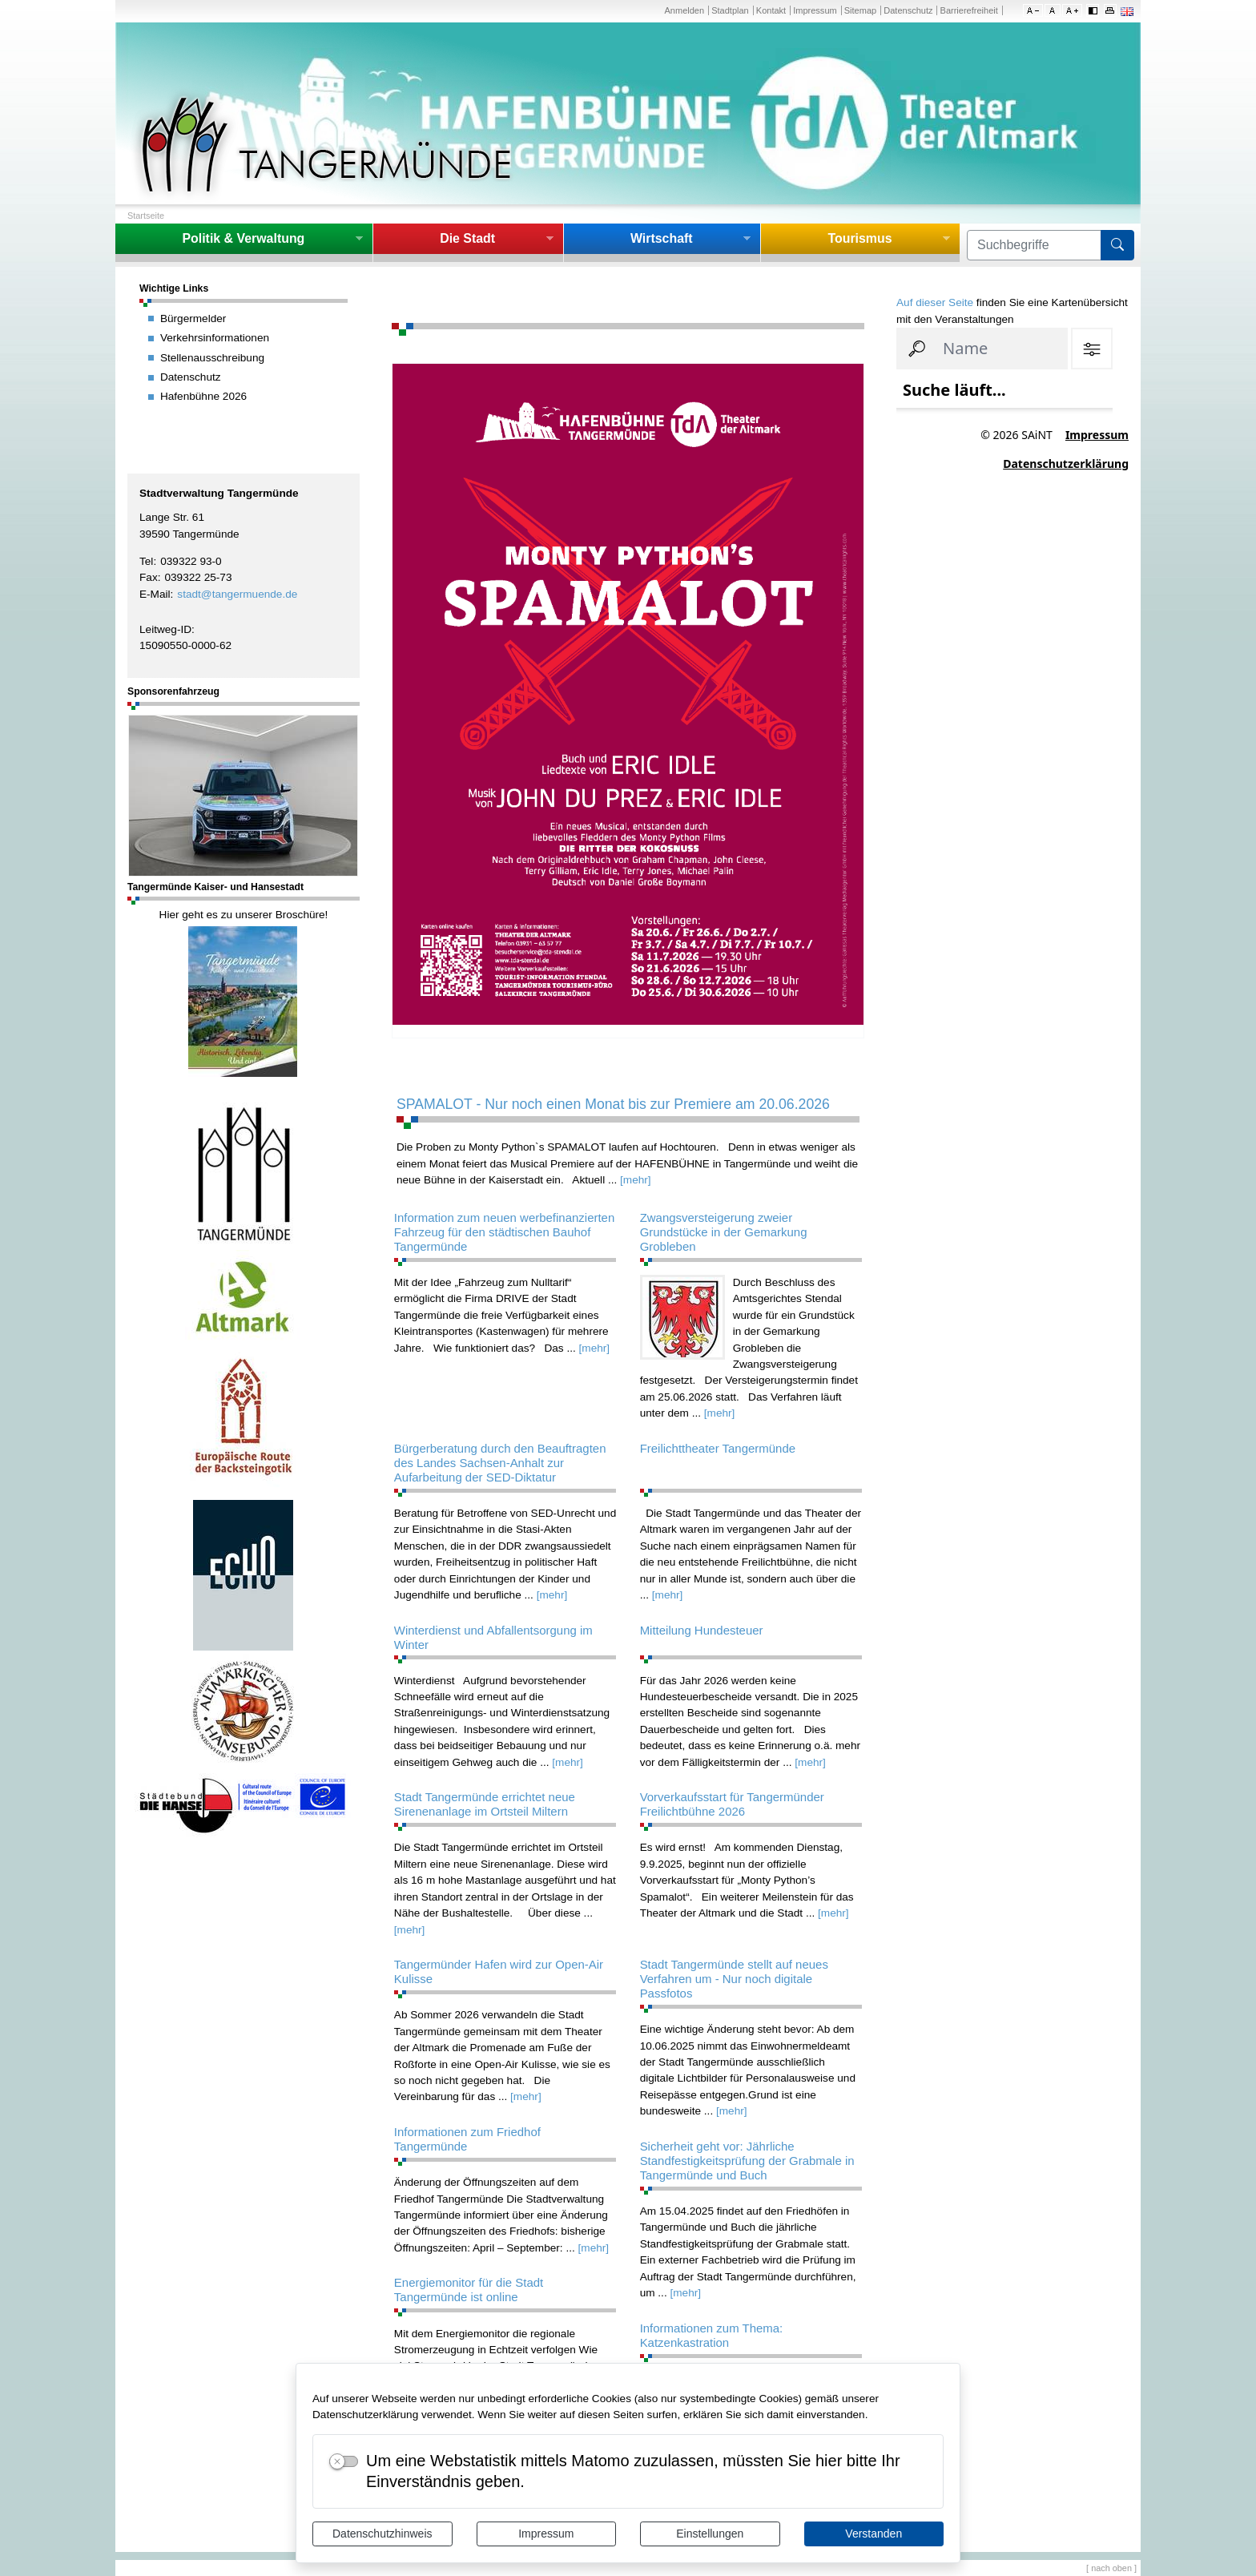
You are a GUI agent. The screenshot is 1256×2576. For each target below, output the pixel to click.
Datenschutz (908, 10)
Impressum (546, 2533)
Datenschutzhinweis (382, 2533)
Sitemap (860, 10)
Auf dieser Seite (934, 302)
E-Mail (155, 594)
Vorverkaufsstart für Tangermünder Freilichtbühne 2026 (732, 1804)
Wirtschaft (661, 238)
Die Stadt (467, 238)
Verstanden (873, 2533)
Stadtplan (730, 10)
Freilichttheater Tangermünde (717, 1448)
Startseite (145, 215)
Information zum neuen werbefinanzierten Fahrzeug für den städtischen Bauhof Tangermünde (504, 1232)
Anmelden (684, 10)
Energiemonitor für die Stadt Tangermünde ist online (468, 2290)
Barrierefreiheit (969, 10)
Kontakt (771, 10)
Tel (146, 561)
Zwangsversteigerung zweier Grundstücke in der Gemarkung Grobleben (723, 1232)
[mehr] (635, 1180)
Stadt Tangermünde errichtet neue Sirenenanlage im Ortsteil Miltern (484, 1804)
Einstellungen (709, 2533)
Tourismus (859, 238)
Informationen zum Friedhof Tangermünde (467, 2139)
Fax (148, 577)
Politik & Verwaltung (243, 238)
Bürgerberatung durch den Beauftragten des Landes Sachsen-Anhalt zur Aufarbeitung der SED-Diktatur (500, 1462)
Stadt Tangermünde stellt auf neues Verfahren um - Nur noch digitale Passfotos (734, 1978)
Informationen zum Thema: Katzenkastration (711, 2335)
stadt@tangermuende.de (237, 594)
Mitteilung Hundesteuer (701, 1630)
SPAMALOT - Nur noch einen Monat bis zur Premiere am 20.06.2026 (613, 1104)
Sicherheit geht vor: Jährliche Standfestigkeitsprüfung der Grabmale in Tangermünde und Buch (747, 2160)
